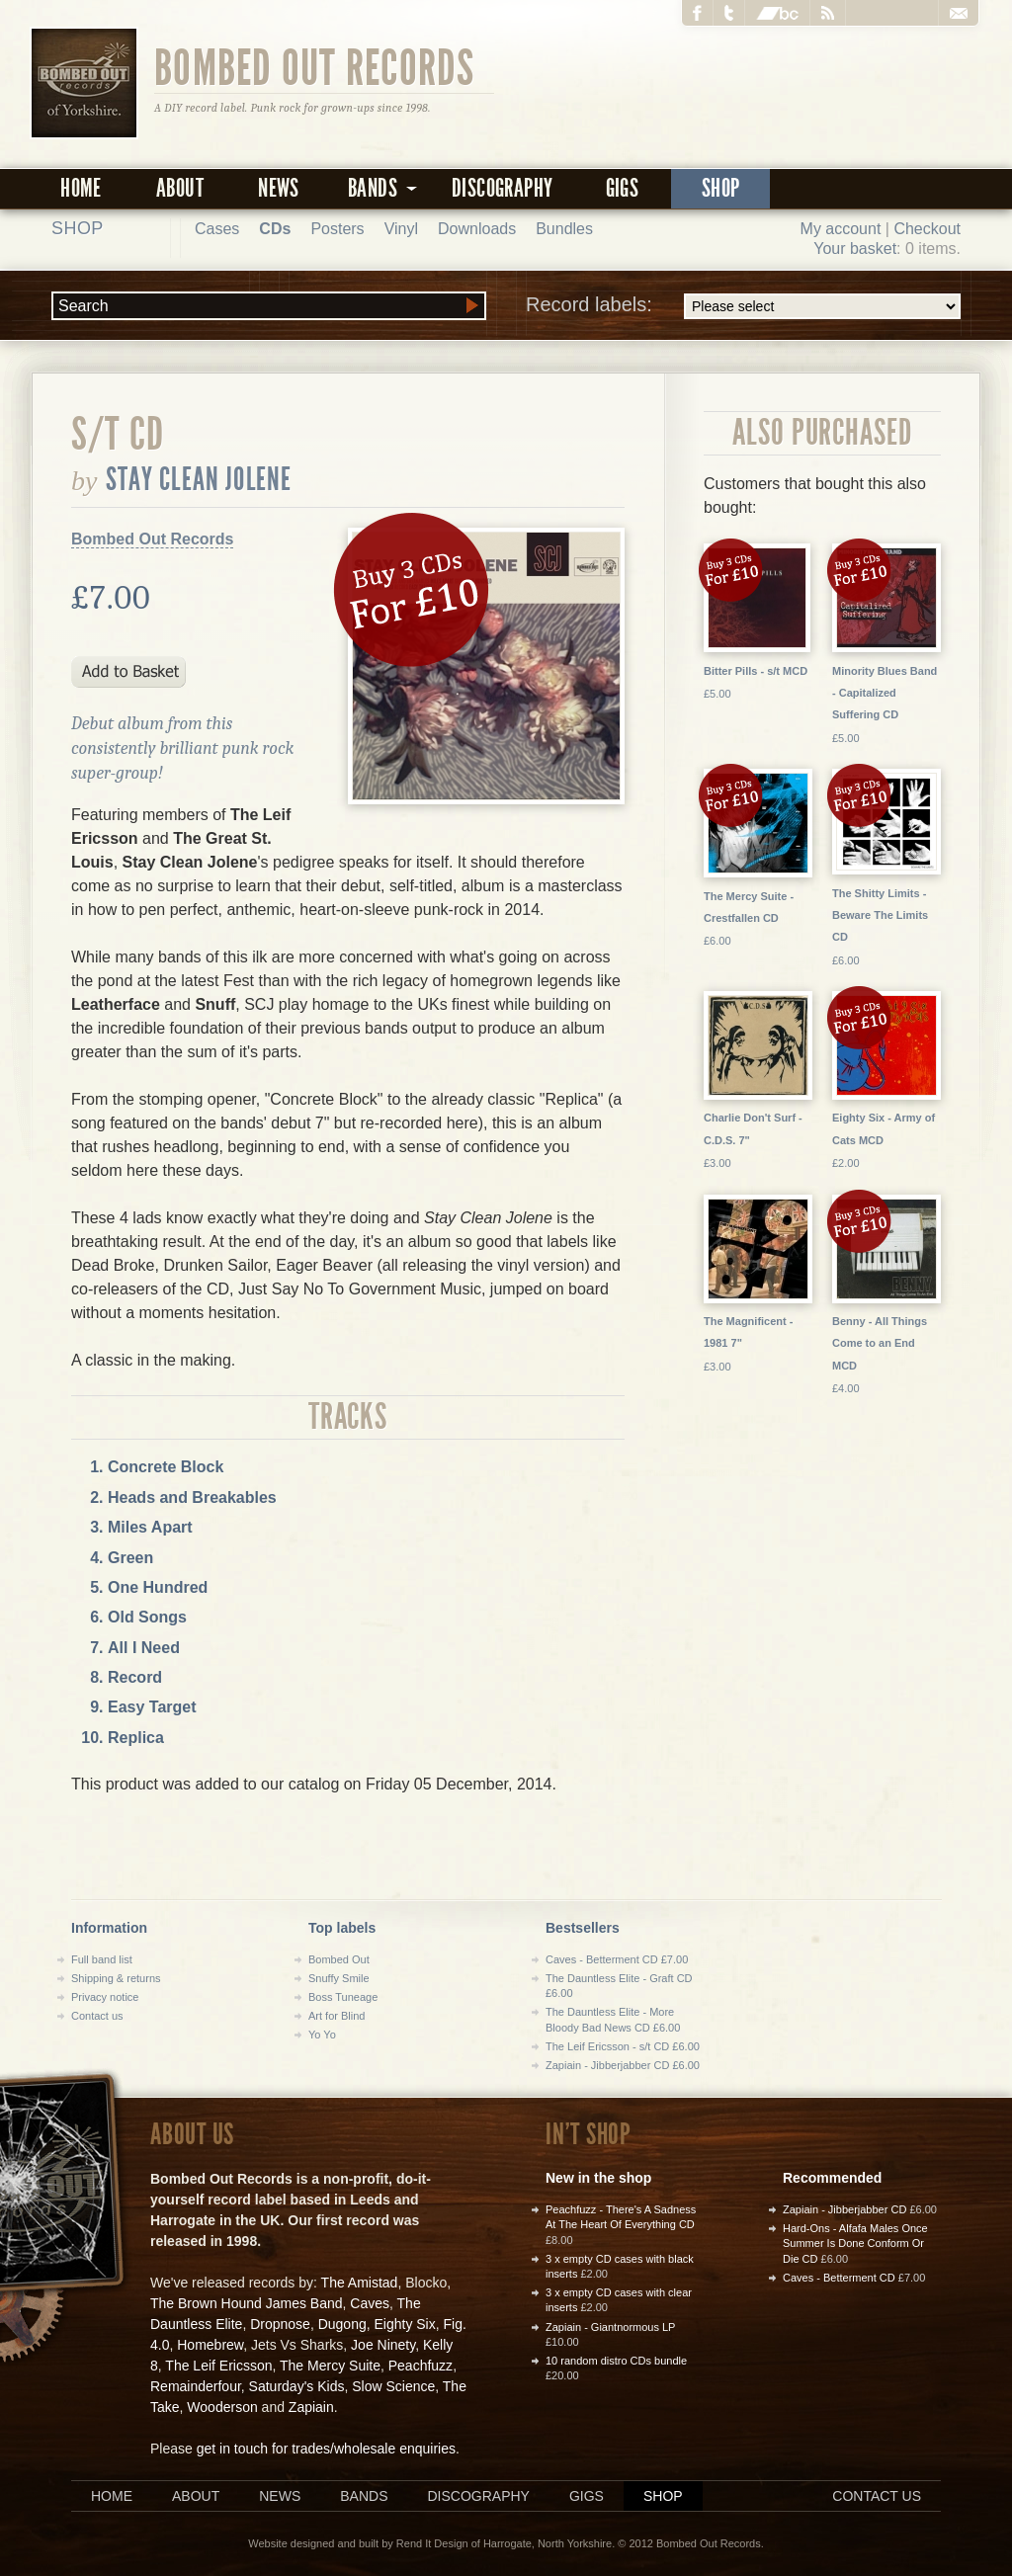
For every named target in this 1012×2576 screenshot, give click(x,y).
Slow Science (393, 2386)
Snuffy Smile (339, 1978)
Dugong (342, 2324)
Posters (337, 228)
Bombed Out (339, 1959)
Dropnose (280, 2324)
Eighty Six (404, 2324)
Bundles (564, 228)
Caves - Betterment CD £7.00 (617, 1959)
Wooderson (222, 2407)
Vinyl (401, 228)
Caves (369, 2303)
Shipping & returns (116, 1978)
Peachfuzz (420, 2365)
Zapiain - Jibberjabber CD (844, 2209)
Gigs (622, 188)
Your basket (854, 248)
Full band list (101, 1959)
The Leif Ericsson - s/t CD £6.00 (623, 2046)
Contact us (97, 2016)
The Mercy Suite (330, 2365)
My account (841, 228)
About (180, 188)
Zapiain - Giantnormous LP (610, 2327)
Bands (363, 2496)
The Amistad (359, 2282)
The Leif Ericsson (218, 2365)
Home (81, 188)
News (278, 188)
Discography (502, 188)
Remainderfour (195, 2386)
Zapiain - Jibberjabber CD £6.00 (623, 2065)
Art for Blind (336, 2016)
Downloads (477, 228)
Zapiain (311, 2407)
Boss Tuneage (343, 1997)
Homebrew (210, 2345)
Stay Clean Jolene (199, 479)
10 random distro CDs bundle (616, 2361)
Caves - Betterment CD (839, 2278)
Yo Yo (322, 2034)
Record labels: (743, 306)
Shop (721, 188)
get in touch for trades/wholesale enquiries (326, 2448)
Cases (217, 228)
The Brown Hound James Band (246, 2303)
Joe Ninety (383, 2345)
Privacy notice (104, 1997)
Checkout (927, 228)
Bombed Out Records (314, 66)
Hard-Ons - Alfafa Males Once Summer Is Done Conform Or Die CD (855, 2243)
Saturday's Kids (297, 2386)
